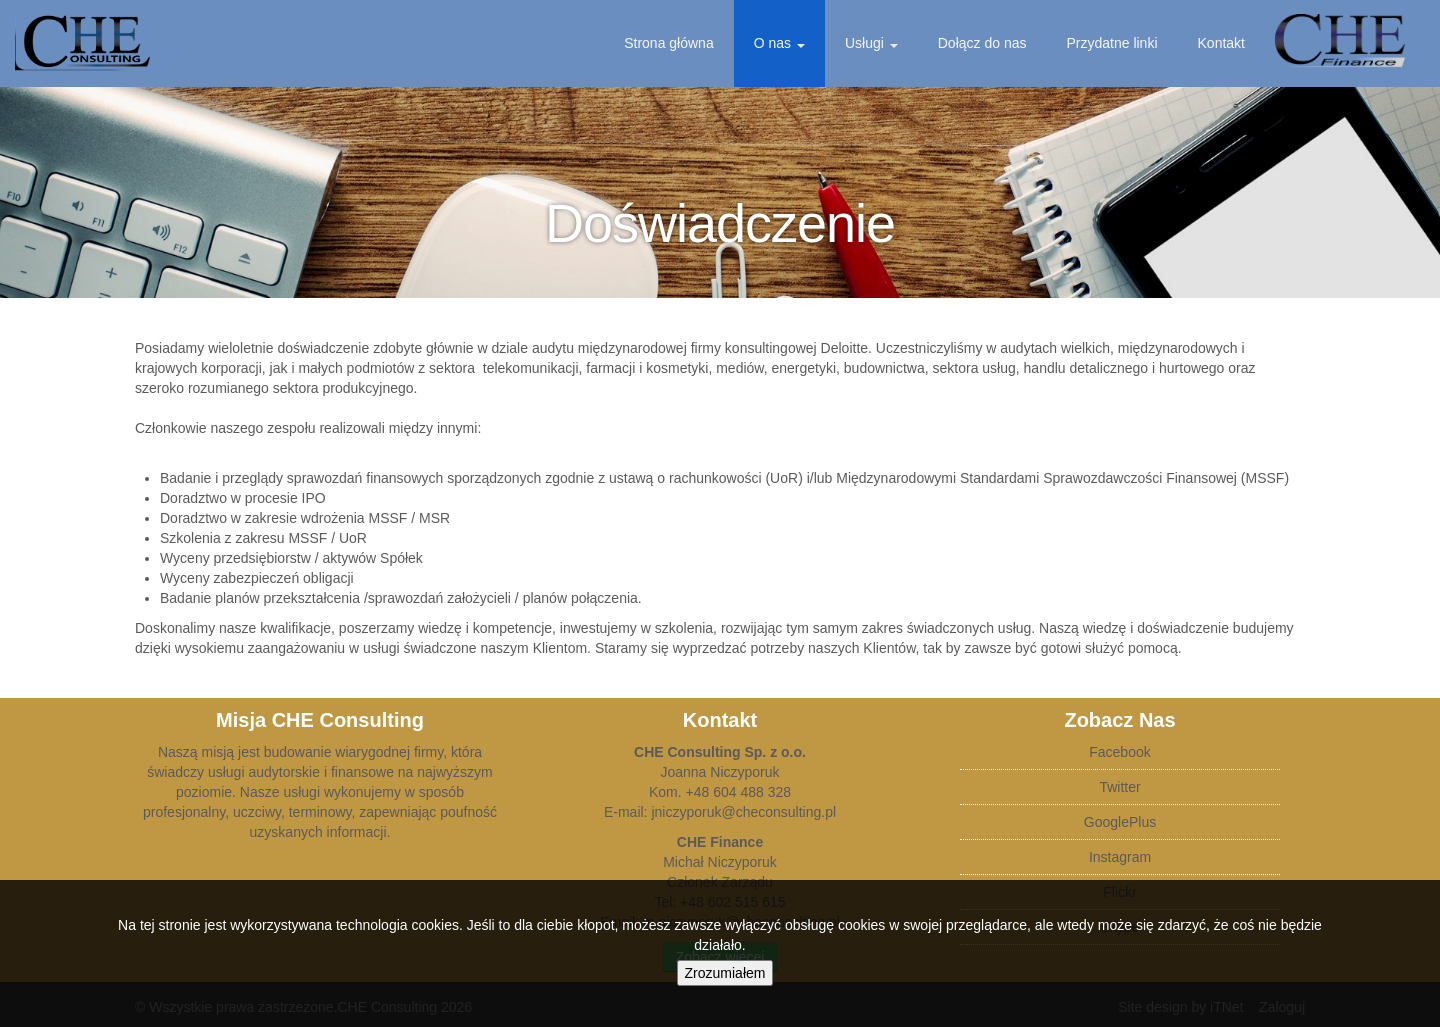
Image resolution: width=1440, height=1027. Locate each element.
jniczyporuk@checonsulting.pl (743, 812)
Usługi (871, 43)
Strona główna (669, 43)
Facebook (1119, 752)
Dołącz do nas (982, 43)
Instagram (1120, 857)
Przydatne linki (1111, 43)
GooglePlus (1120, 822)
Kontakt (1221, 43)
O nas (779, 43)
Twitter (1119, 787)
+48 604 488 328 (739, 792)
